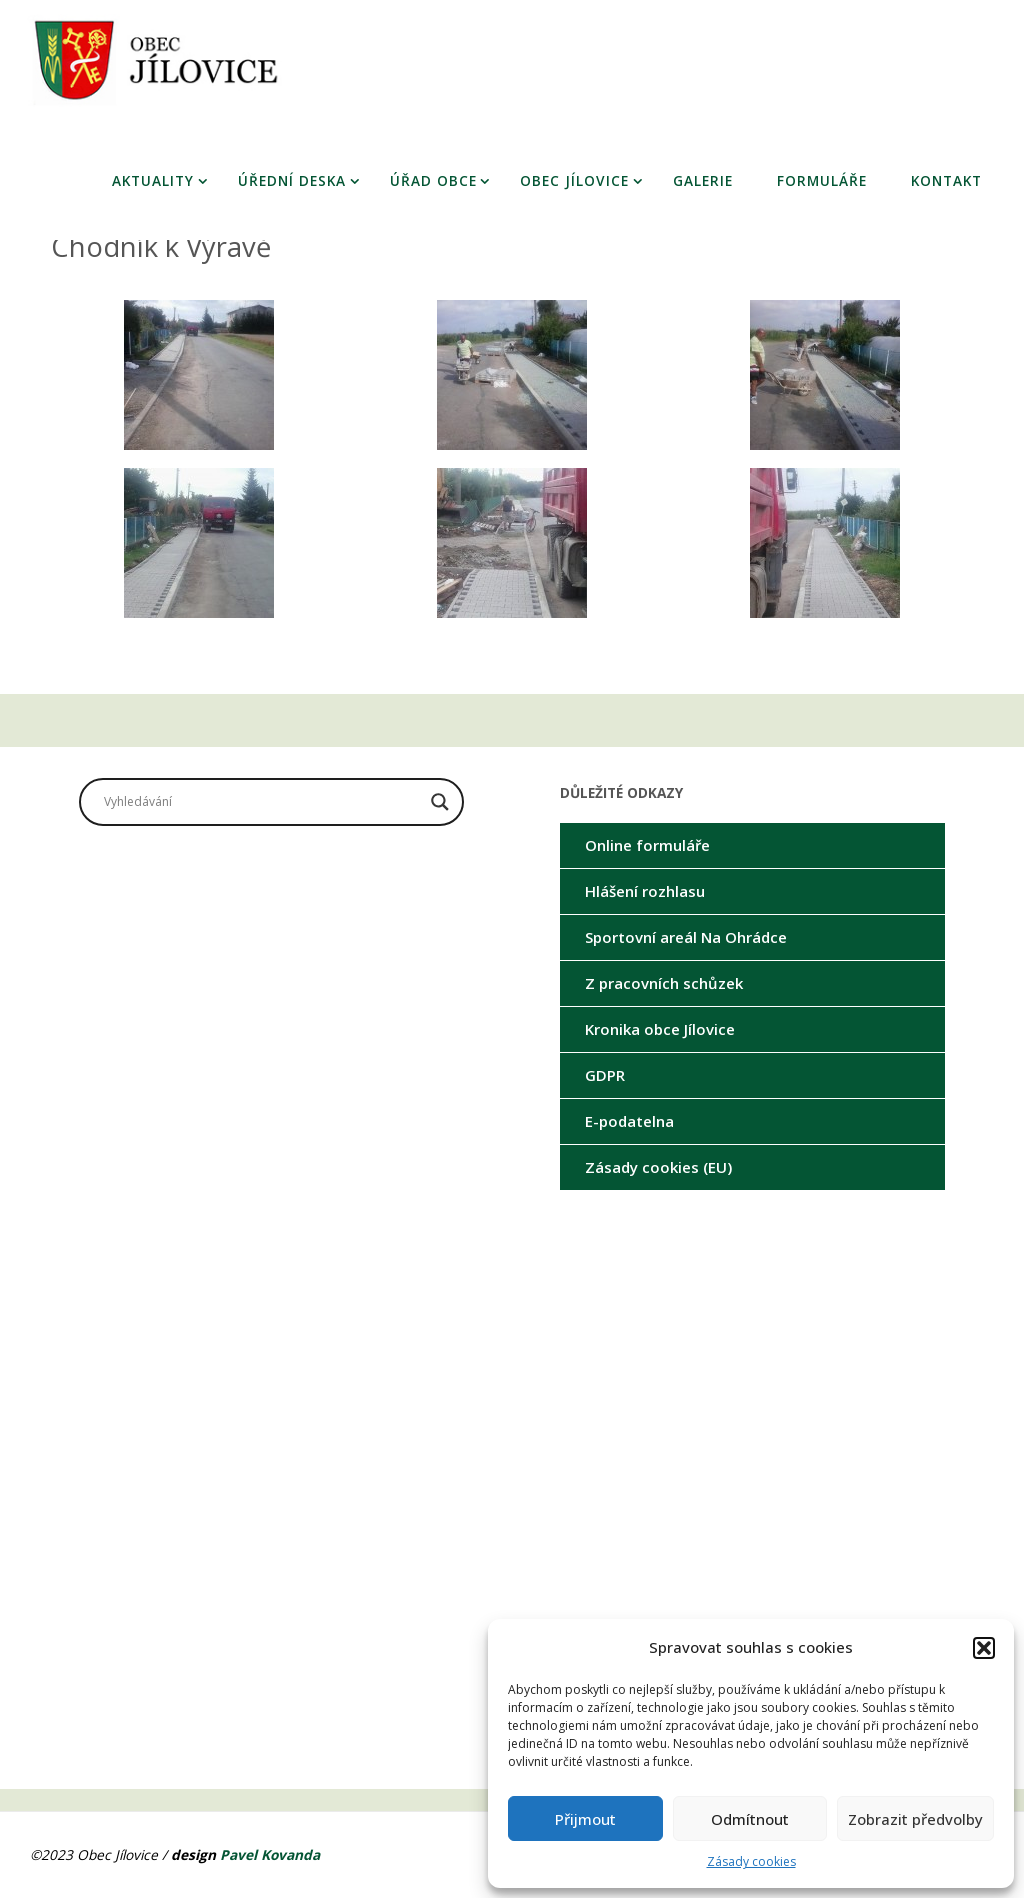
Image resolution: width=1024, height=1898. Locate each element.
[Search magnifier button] (440, 802)
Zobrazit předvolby (915, 1819)
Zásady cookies (751, 1861)
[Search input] (262, 802)
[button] (984, 1648)
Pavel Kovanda (270, 1854)
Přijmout (585, 1819)
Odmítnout (750, 1819)
